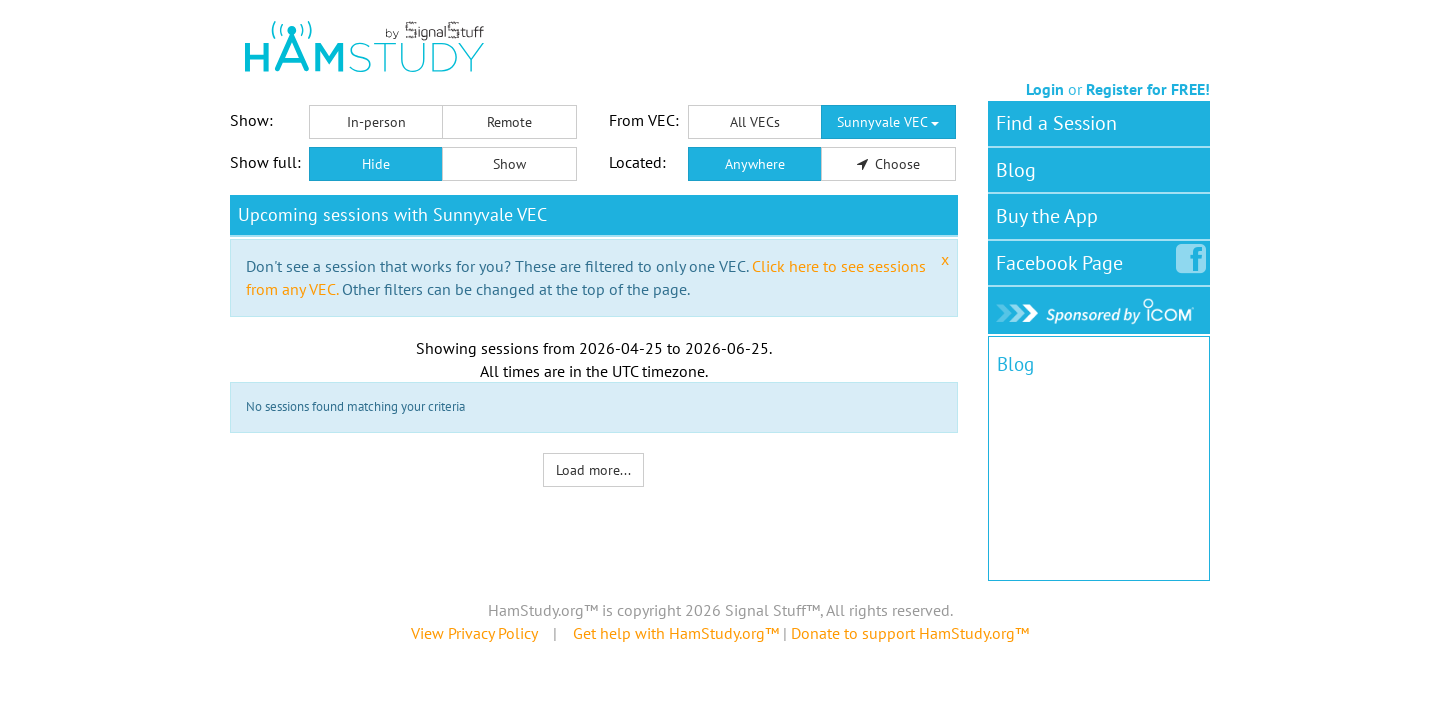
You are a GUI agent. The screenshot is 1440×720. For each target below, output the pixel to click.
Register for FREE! (1148, 89)
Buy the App (1047, 216)
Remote (509, 122)
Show (509, 164)
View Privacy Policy (474, 633)
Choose (889, 164)
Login (1045, 89)
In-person (376, 122)
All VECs (755, 122)
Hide (376, 164)
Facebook (1063, 259)
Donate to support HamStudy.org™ (910, 633)
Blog (1016, 170)
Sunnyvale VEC (888, 122)
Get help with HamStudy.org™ (676, 633)
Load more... (593, 470)
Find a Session (1056, 123)
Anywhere (755, 164)
